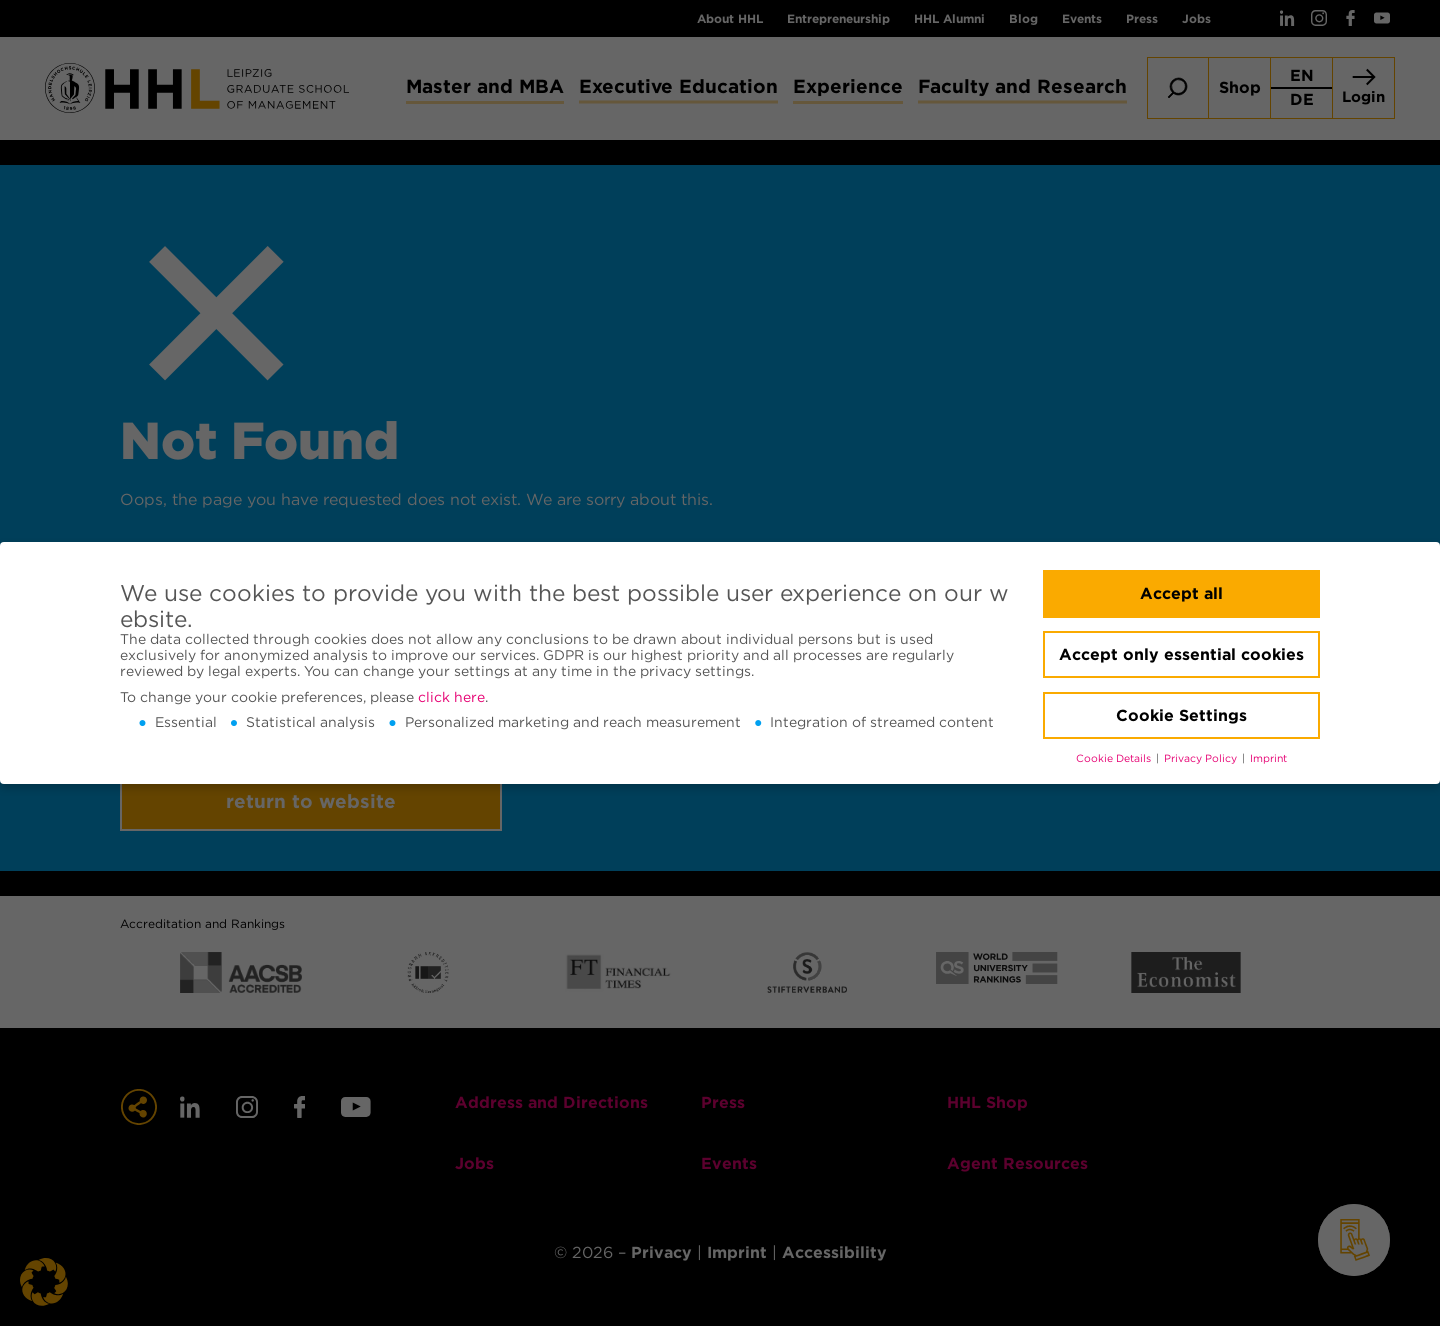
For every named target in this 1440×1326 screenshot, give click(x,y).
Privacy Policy (1202, 758)
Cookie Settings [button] (1181, 715)
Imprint (1268, 758)
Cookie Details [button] (1115, 758)
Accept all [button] (1181, 593)
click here (451, 697)
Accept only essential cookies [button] (1181, 654)
